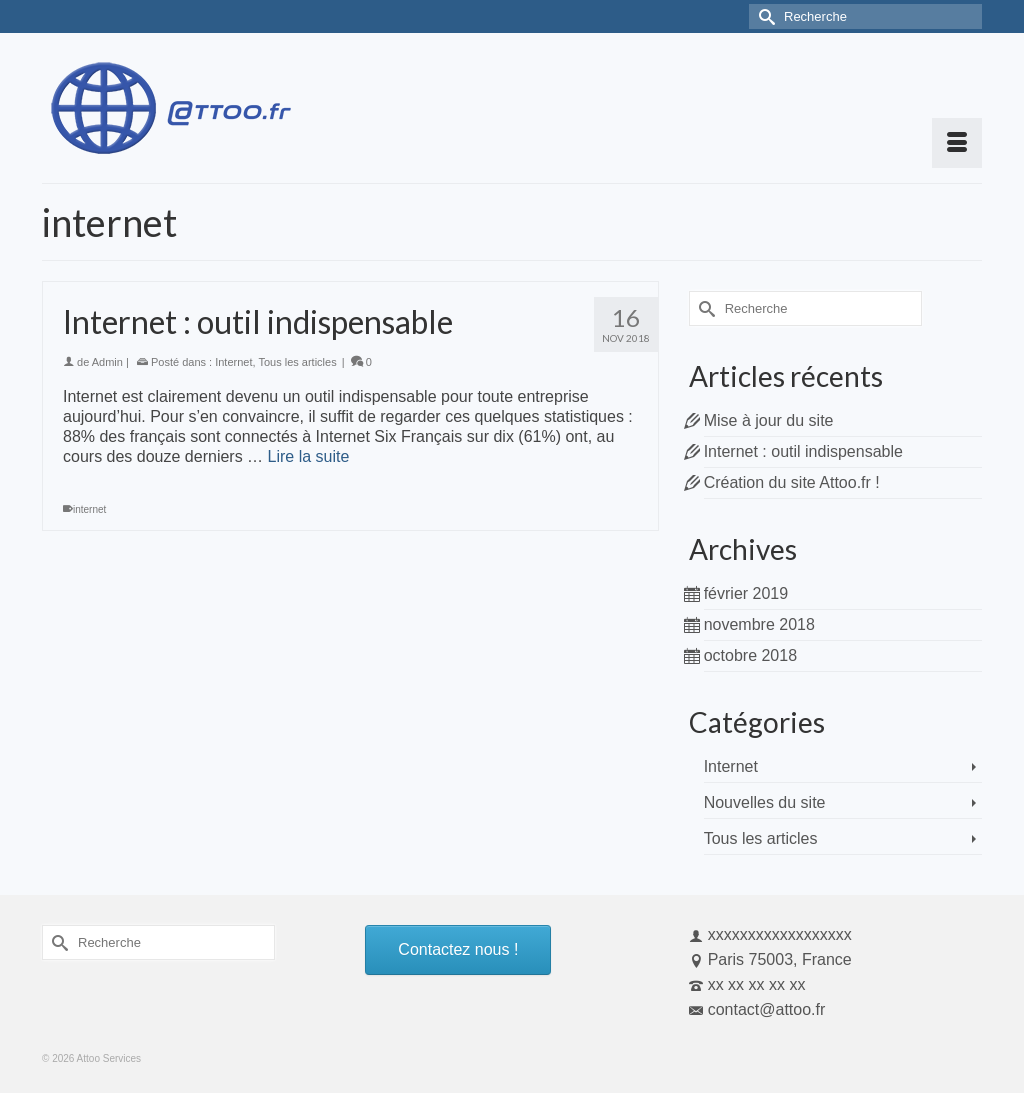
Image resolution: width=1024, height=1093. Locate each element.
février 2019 (746, 593)
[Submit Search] (764, 16)
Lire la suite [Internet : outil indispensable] (309, 456)
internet (89, 509)
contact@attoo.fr (757, 1009)
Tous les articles (297, 362)
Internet (233, 362)
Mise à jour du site (769, 420)
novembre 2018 (759, 624)
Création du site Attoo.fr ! (792, 482)
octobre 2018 (750, 655)
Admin (107, 362)
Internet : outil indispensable (803, 451)
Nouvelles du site (765, 802)
